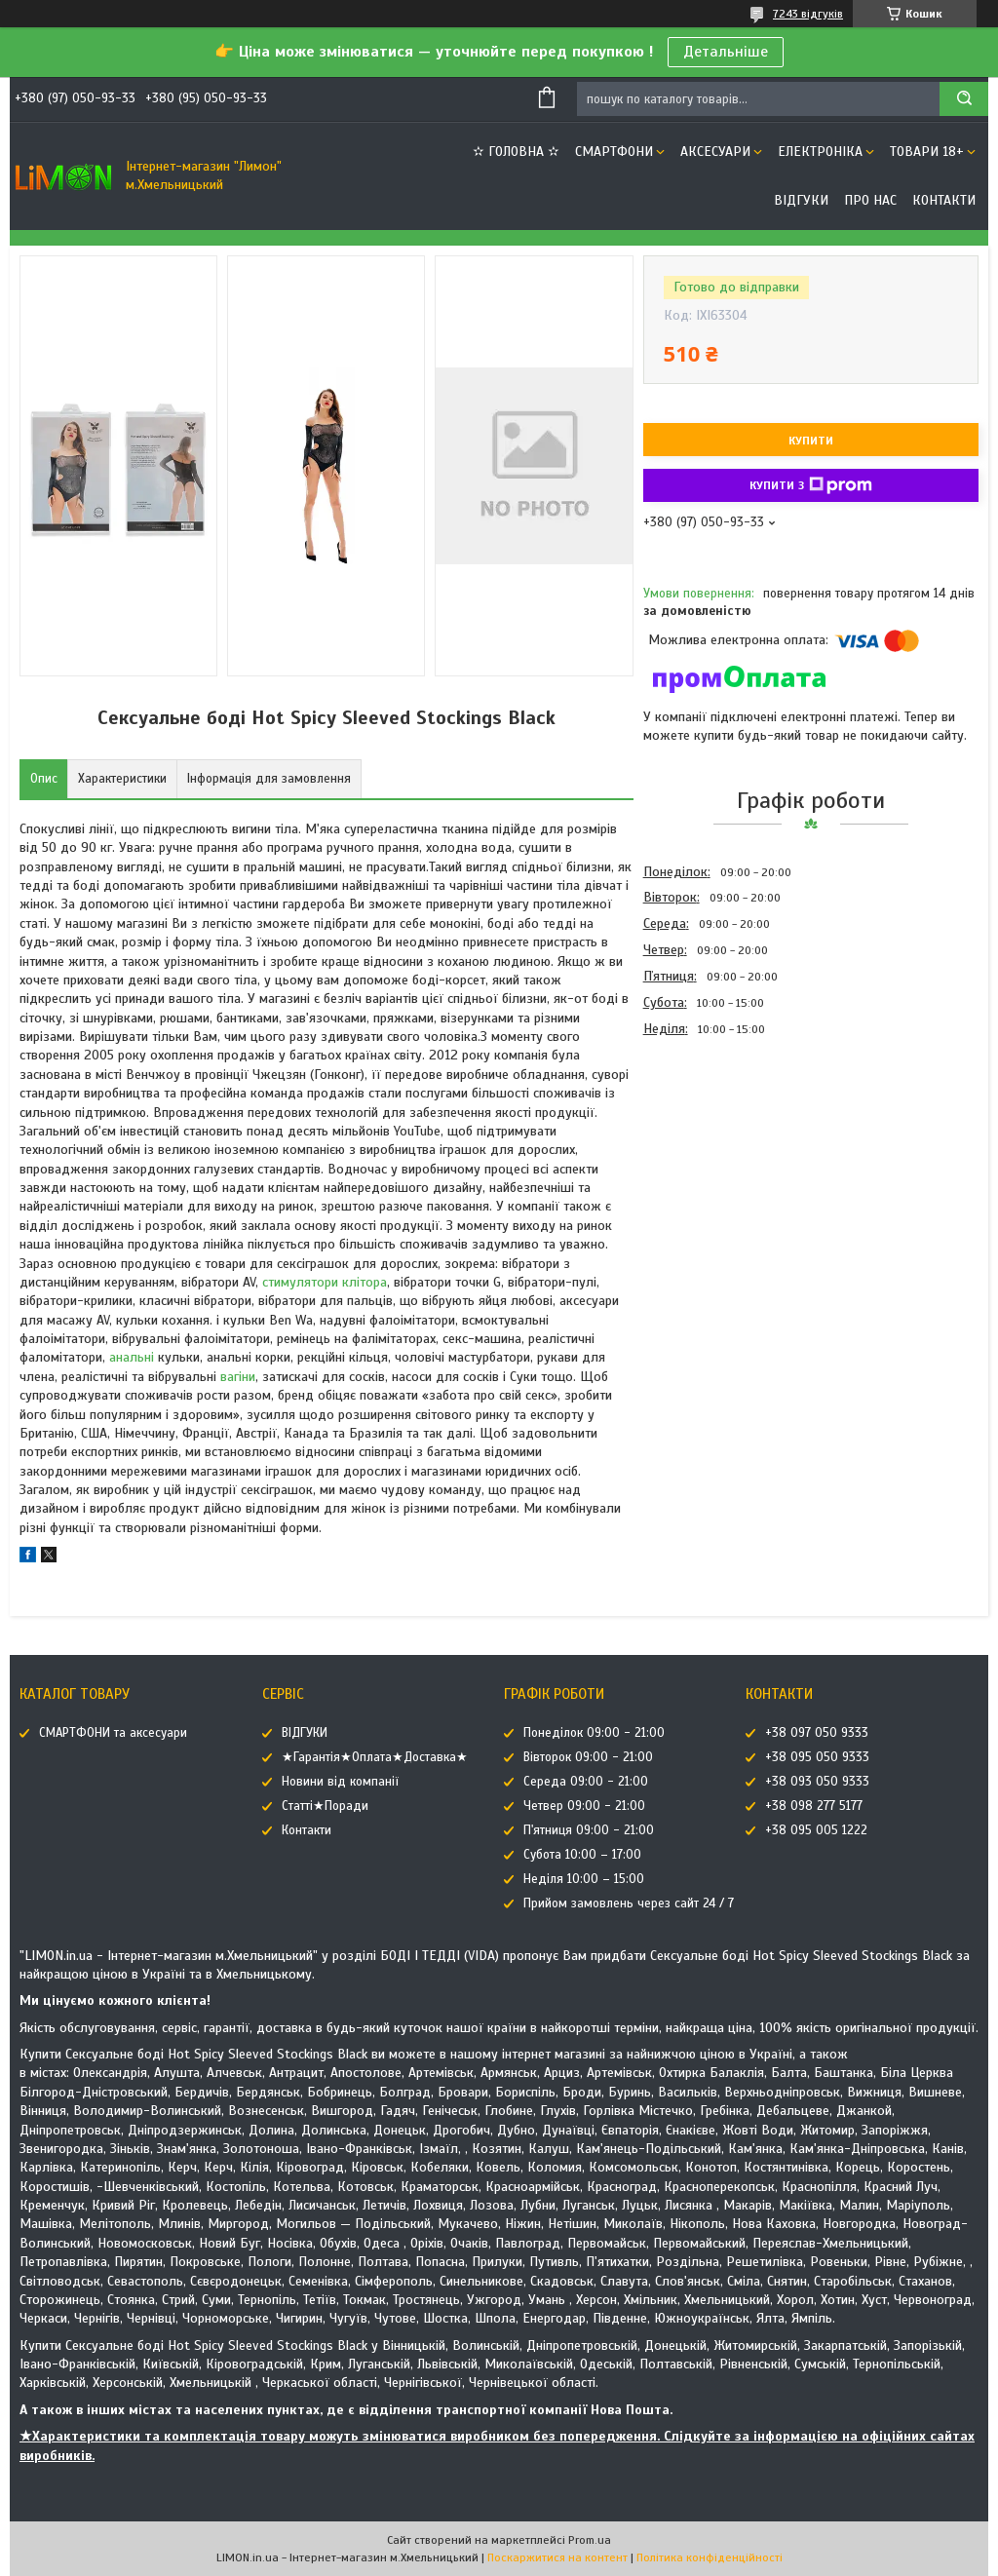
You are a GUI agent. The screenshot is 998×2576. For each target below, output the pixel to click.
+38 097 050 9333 (816, 1733)
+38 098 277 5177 (814, 1806)
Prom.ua (589, 2540)
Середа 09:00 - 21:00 (585, 1781)
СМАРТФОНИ (614, 151)
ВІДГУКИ (801, 200)
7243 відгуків (808, 13)
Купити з (810, 485)
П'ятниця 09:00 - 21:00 (588, 1830)
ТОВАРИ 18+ (927, 151)
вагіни (237, 1376)
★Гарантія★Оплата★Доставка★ (375, 1757)
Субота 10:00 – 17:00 (582, 1855)
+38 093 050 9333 (817, 1781)
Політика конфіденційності (709, 2557)
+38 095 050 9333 (817, 1757)
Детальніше (725, 51)
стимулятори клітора (324, 1282)
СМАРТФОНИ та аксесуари (113, 1733)
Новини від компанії (340, 1781)
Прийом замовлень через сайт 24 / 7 (628, 1903)
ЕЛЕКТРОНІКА (820, 151)
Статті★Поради (325, 1806)
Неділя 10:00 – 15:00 (583, 1879)
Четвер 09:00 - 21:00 (584, 1806)
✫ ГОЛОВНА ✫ (516, 151)
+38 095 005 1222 (816, 1830)
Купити (810, 440)
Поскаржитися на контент (557, 2557)
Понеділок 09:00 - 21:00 (594, 1733)
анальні (131, 1357)
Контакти (944, 200)
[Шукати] (964, 99)
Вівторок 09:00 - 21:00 (588, 1757)
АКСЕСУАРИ (715, 151)
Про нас (870, 200)
